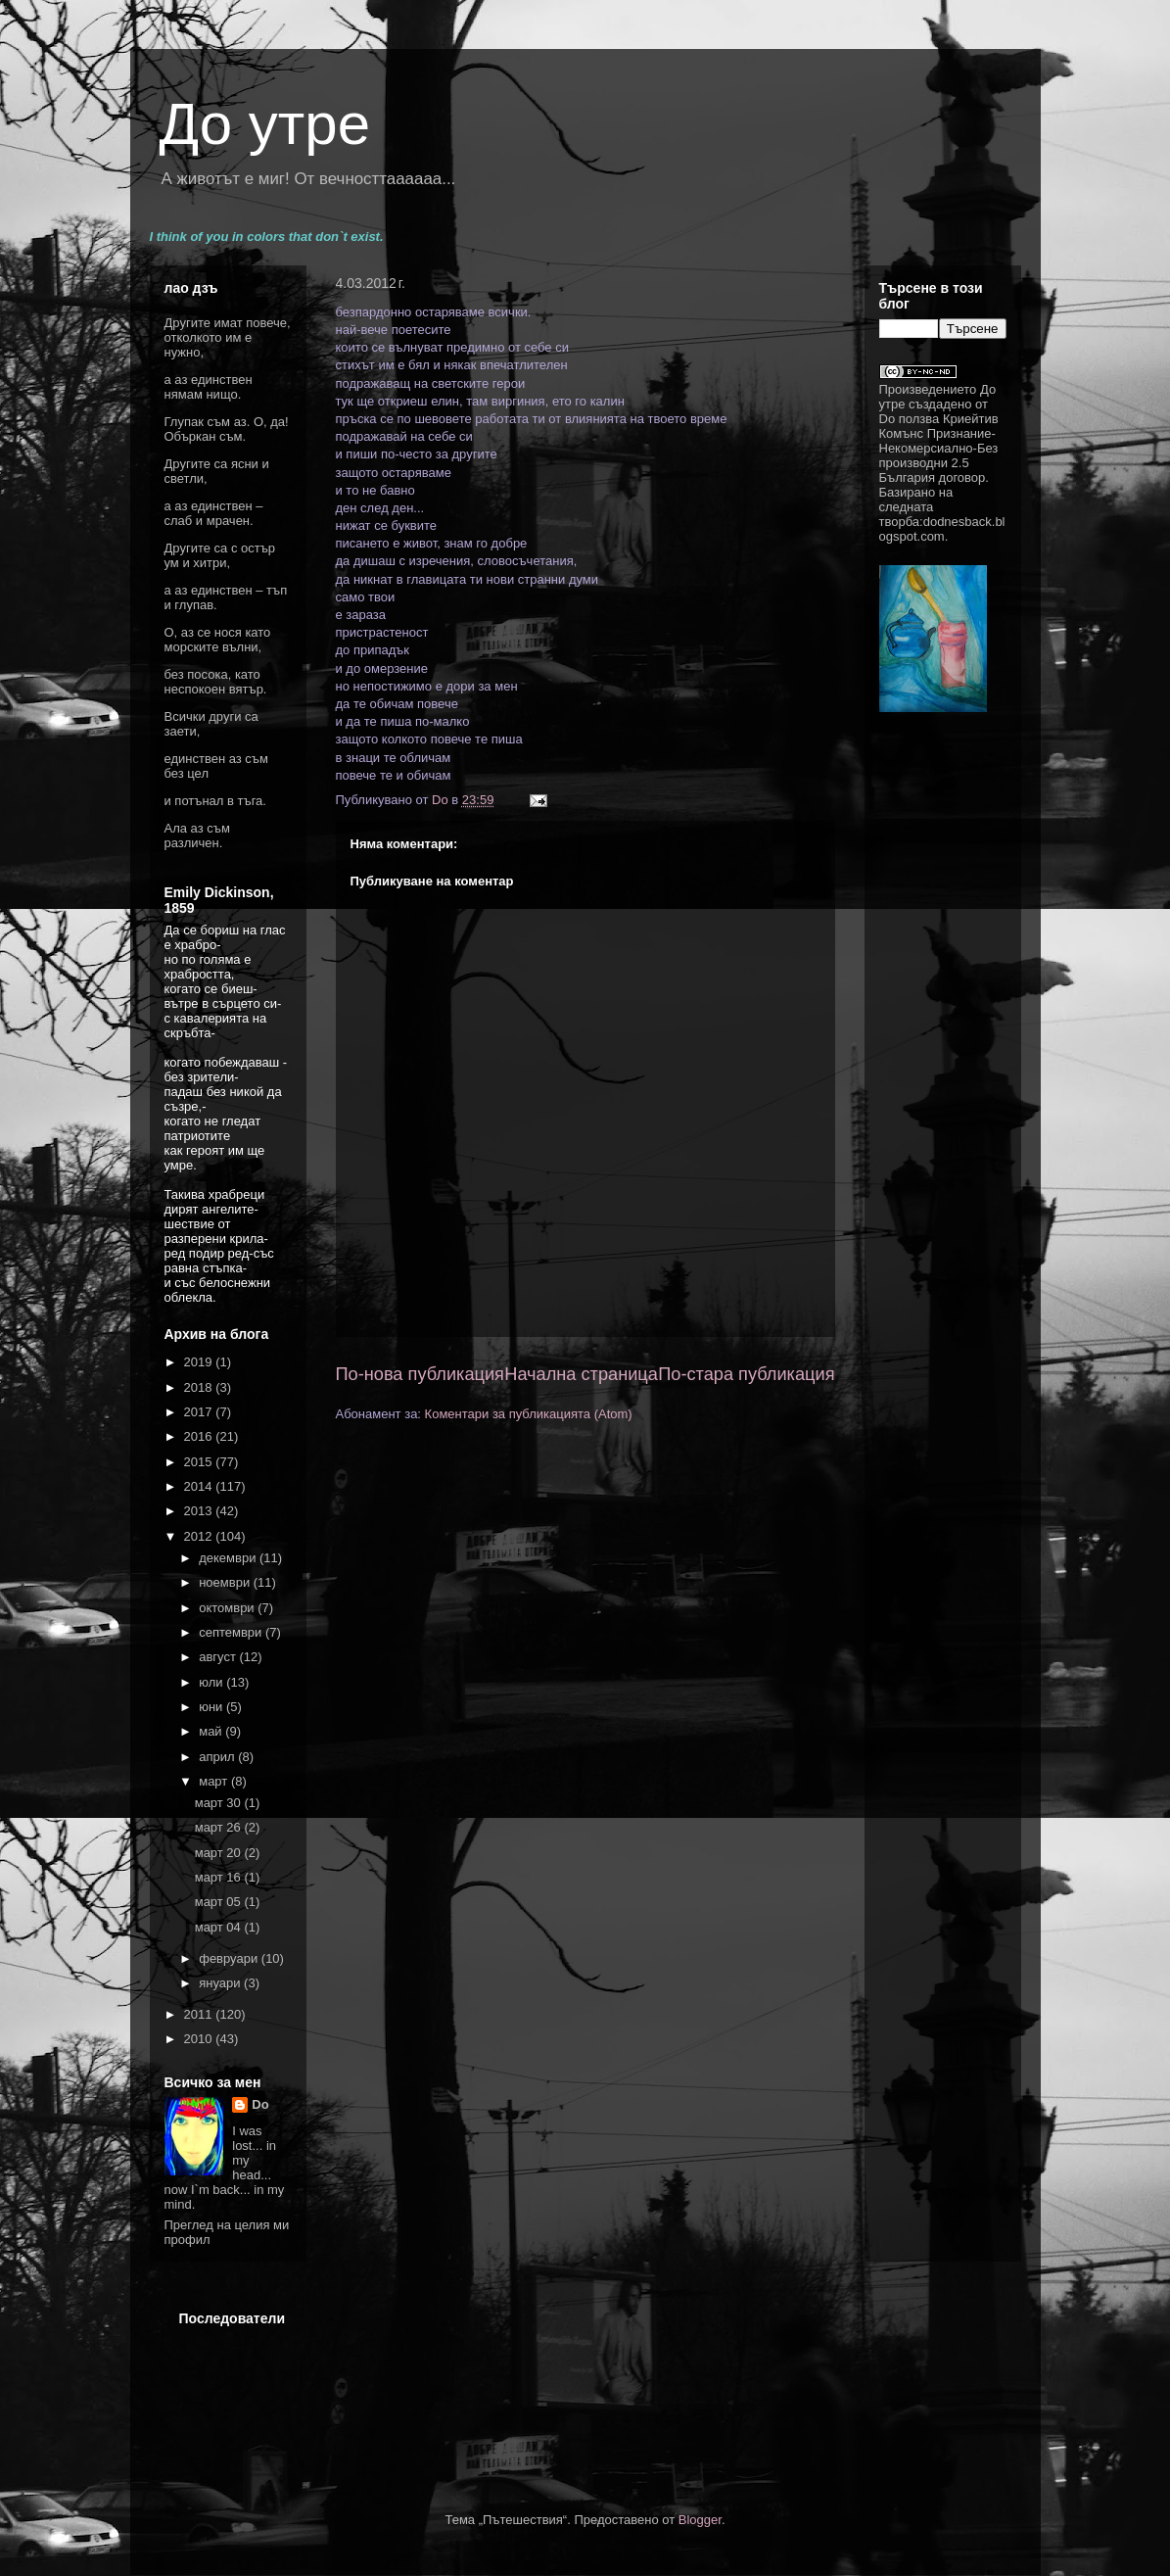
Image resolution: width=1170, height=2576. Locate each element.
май (212, 1731)
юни (212, 1706)
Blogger (700, 2519)
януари (221, 1983)
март (215, 1781)
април (218, 1756)
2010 (200, 2038)
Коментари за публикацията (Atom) (528, 1414)
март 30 (220, 1802)
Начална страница (581, 1374)
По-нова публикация (420, 1374)
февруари (230, 1958)
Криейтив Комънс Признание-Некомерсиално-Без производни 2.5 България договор (939, 448)
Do (260, 2104)
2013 (200, 1510)
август (219, 1656)
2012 (200, 1536)
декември (229, 1557)
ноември (226, 1582)
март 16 (220, 1877)
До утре (265, 124)
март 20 (220, 1852)
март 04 (220, 1927)
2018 (200, 1387)
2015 (200, 1462)
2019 (200, 1362)
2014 (200, 1486)
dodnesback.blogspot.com (942, 529)
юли (212, 1682)
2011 (200, 2014)
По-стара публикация (746, 1374)
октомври (228, 1607)
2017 (200, 1412)
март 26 (220, 1827)
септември (232, 1632)
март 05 (220, 1901)
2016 (200, 1436)
